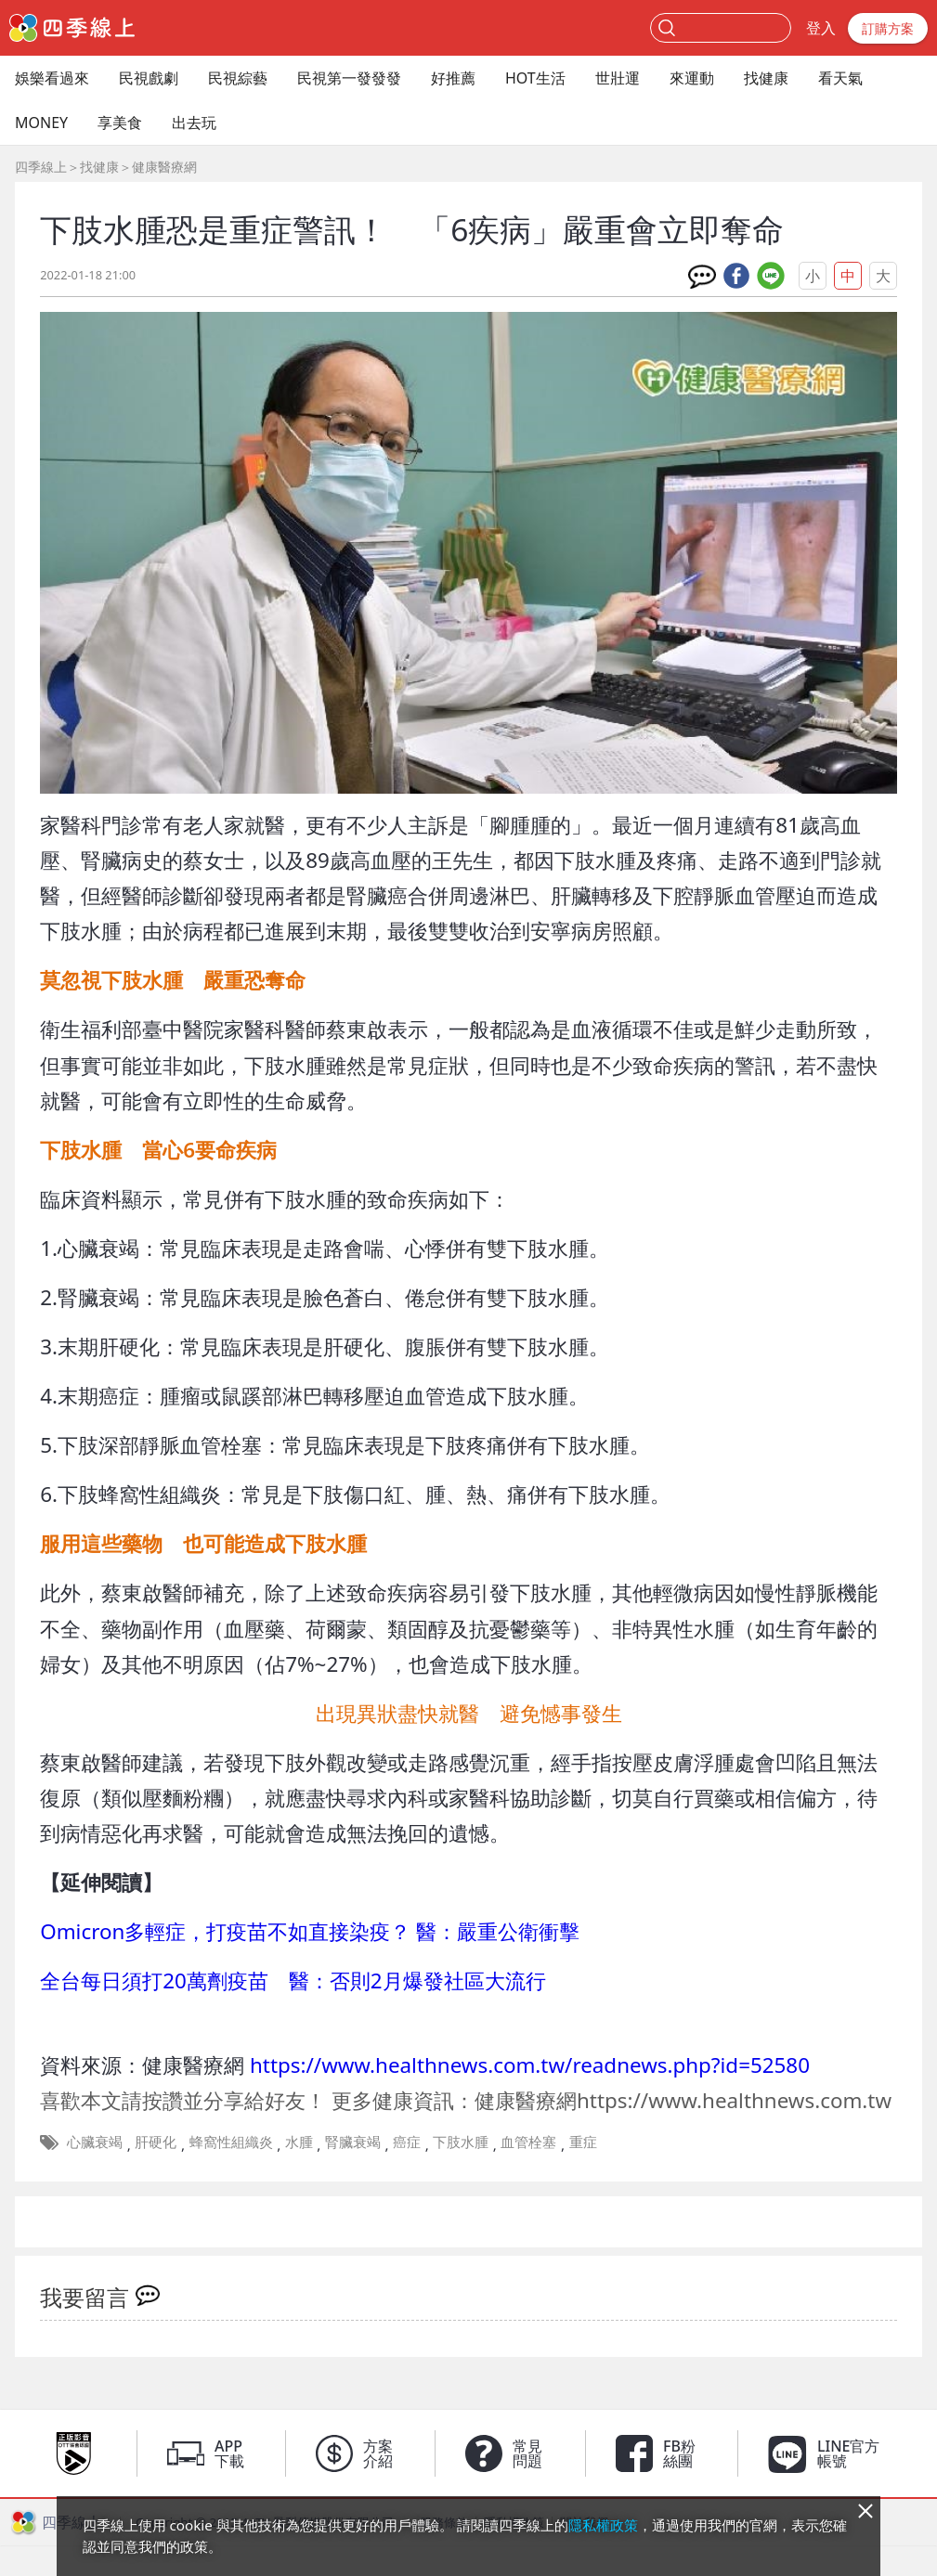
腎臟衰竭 (353, 2141)
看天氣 (840, 78)
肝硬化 (155, 2141)
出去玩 (194, 122)
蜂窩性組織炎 (231, 2141)
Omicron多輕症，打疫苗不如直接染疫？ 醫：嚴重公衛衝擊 (309, 1931)
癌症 (407, 2141)
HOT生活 (535, 78)
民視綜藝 (237, 78)
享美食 (120, 122)
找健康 (766, 78)
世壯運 (617, 78)
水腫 (299, 2141)
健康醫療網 (164, 166)
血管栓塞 (528, 2141)
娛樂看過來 (52, 78)
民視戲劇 (148, 78)
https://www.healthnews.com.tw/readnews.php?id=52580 (530, 2065)
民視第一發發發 (349, 78)
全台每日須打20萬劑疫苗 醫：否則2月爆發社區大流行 (292, 1980)
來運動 (692, 78)
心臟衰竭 (95, 2141)
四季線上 (41, 166)
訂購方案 (888, 28)
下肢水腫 (460, 2141)
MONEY (41, 122)
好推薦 (453, 78)
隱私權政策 (603, 2525)
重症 (583, 2141)
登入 (821, 28)
